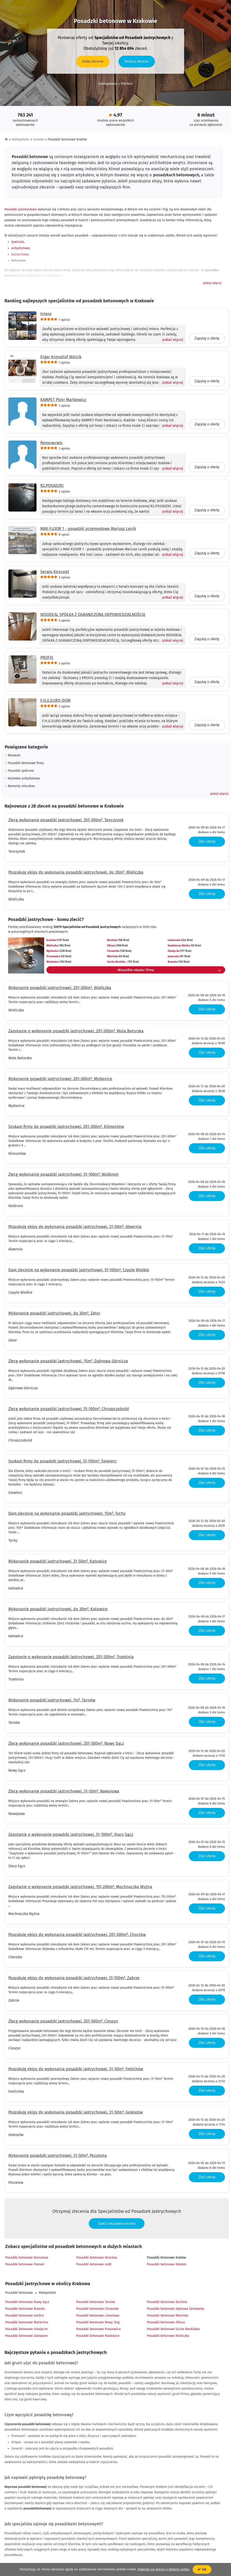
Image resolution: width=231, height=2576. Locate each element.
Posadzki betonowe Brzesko (25, 2309)
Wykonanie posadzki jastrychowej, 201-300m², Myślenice (60, 1078)
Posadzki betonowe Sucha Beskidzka (173, 2329)
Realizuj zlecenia (137, 61)
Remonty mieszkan (21, 786)
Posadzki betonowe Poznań (24, 2264)
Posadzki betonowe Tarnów (95, 2302)
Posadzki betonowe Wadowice (97, 2336)
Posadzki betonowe (19, 2293)
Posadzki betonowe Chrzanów (97, 2309)
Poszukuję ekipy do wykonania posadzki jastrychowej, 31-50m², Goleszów (75, 2112)
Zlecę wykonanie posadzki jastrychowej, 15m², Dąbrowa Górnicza (68, 1361)
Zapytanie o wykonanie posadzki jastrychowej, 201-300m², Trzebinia (71, 1656)
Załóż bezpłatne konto (116, 2223)
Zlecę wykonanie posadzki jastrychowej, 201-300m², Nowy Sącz (66, 1743)
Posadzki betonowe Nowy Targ (97, 2322)
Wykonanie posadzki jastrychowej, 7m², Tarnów (51, 1700)
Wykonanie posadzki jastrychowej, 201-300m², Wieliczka (59, 987)
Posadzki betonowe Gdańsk (166, 2264)
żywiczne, (18, 242)
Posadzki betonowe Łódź (93, 2264)
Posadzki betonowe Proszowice (98, 2329)
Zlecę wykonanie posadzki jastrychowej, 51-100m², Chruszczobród (68, 1408)
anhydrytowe (20, 248)
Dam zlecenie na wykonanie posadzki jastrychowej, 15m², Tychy (67, 1513)
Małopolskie (20, 139)
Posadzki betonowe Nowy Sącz (27, 2302)
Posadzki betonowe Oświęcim (26, 2329)
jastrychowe (20, 254)
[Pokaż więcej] (170, 339)
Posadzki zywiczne (21, 771)
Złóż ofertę (206, 841)
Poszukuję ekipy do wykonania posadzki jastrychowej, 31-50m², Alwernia (75, 1226)
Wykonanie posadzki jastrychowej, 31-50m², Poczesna (57, 2155)
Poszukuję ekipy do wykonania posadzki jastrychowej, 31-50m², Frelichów (75, 2068)
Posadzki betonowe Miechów (167, 2315)
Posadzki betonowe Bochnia (167, 2302)
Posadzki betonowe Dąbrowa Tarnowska (175, 2309)
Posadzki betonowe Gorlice (24, 2315)
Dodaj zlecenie (92, 61)
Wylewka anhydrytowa (24, 778)
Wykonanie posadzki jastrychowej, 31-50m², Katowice (57, 1561)
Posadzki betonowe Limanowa (97, 2315)
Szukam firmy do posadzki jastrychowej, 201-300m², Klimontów (66, 1126)
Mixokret (14, 755)
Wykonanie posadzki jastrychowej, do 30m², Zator (54, 1313)
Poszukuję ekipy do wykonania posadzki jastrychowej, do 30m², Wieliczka (75, 872)
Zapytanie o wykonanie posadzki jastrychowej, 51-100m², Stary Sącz (70, 1834)
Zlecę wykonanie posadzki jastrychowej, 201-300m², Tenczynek (66, 819)
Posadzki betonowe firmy (26, 763)
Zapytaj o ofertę (206, 338)
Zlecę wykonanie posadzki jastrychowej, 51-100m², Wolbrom (63, 1174)
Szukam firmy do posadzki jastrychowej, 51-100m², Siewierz (62, 1461)
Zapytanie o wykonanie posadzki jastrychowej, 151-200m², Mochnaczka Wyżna (80, 1886)
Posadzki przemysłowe (21, 209)
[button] (212, 283)
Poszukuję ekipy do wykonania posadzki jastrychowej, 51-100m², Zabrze (74, 1977)
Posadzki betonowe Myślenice (26, 2322)
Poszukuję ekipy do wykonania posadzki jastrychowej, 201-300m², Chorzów (77, 1934)
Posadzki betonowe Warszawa (26, 2257)
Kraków (38, 139)
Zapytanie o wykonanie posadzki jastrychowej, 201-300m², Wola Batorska (76, 1031)
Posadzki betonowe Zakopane (26, 2336)
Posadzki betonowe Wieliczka (168, 2336)
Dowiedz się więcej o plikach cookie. (164, 2569)
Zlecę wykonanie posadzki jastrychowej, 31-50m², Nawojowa (63, 1791)
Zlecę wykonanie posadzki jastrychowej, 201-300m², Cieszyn (63, 2021)
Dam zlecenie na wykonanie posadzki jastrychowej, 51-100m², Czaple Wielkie (78, 1269)
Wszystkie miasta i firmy (169, 970)
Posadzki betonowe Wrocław (96, 2257)
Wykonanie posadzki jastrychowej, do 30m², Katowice (57, 1609)
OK (202, 2569)
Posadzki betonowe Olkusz (166, 2322)
